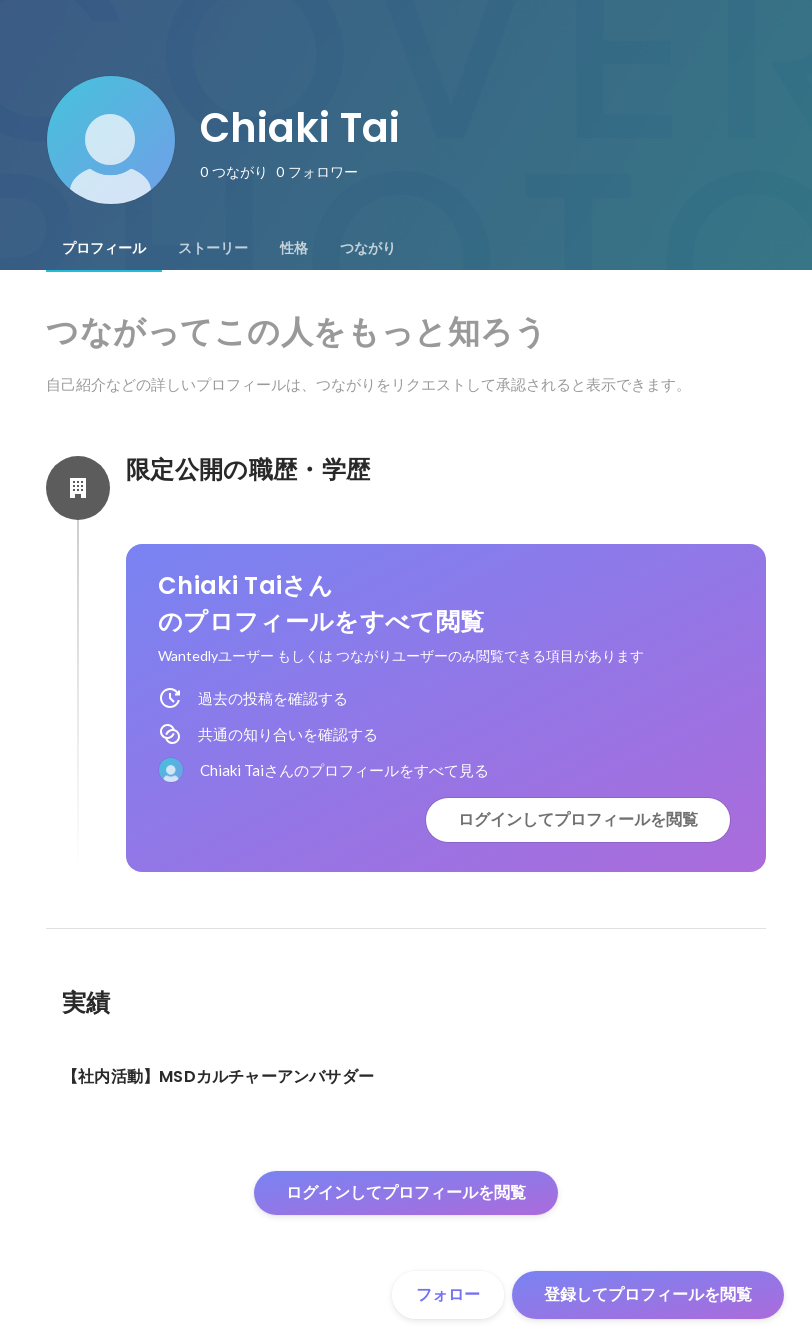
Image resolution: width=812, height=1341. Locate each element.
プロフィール (104, 248)
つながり (368, 248)
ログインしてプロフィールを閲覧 (578, 819)
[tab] (104, 248)
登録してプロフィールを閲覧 (648, 1294)
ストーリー (213, 248)
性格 (294, 248)
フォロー (448, 1294)
